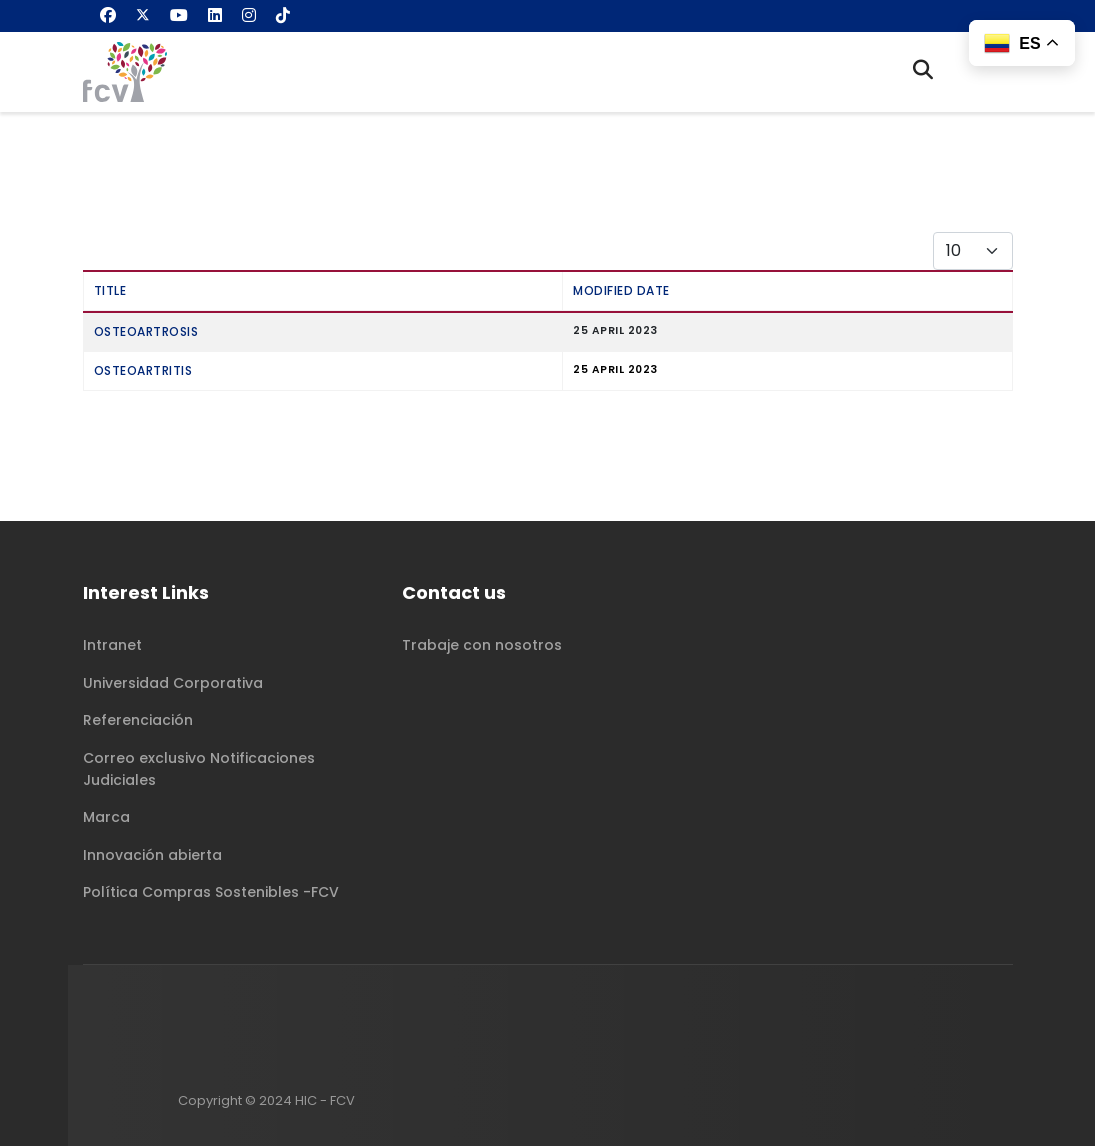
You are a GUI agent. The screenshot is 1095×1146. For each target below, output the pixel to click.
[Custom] (283, 15)
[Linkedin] (215, 15)
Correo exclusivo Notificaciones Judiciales (199, 769)
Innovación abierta (152, 855)
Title (110, 290)
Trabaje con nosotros (482, 645)
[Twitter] (143, 15)
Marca (106, 817)
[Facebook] (108, 15)
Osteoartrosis (146, 331)
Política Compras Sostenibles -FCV (211, 892)
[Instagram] (249, 15)
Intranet (112, 645)
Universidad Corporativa (173, 683)
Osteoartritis (143, 370)
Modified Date (621, 290)
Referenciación (138, 720)
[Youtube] (179, 15)
